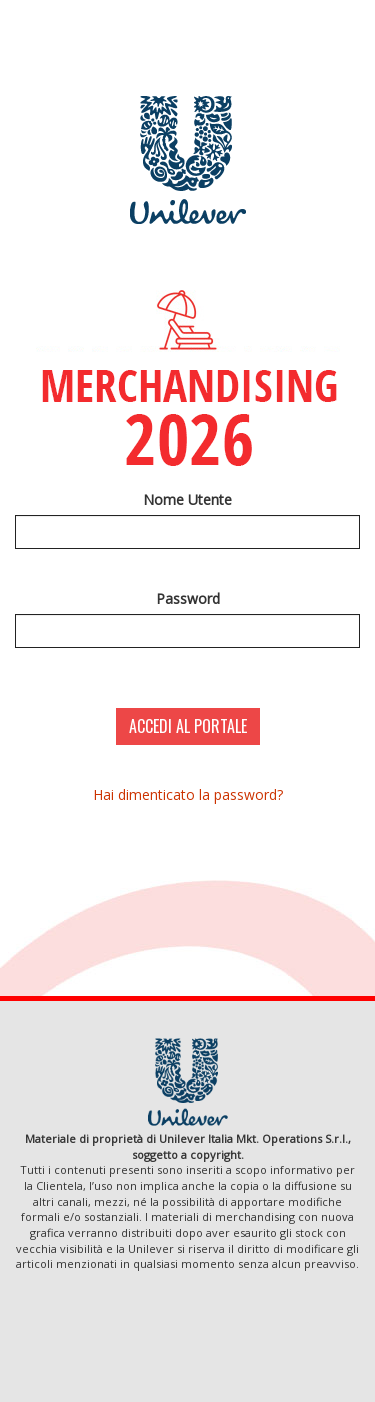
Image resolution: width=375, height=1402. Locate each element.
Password (188, 598)
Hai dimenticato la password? (188, 794)
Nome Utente (187, 499)
